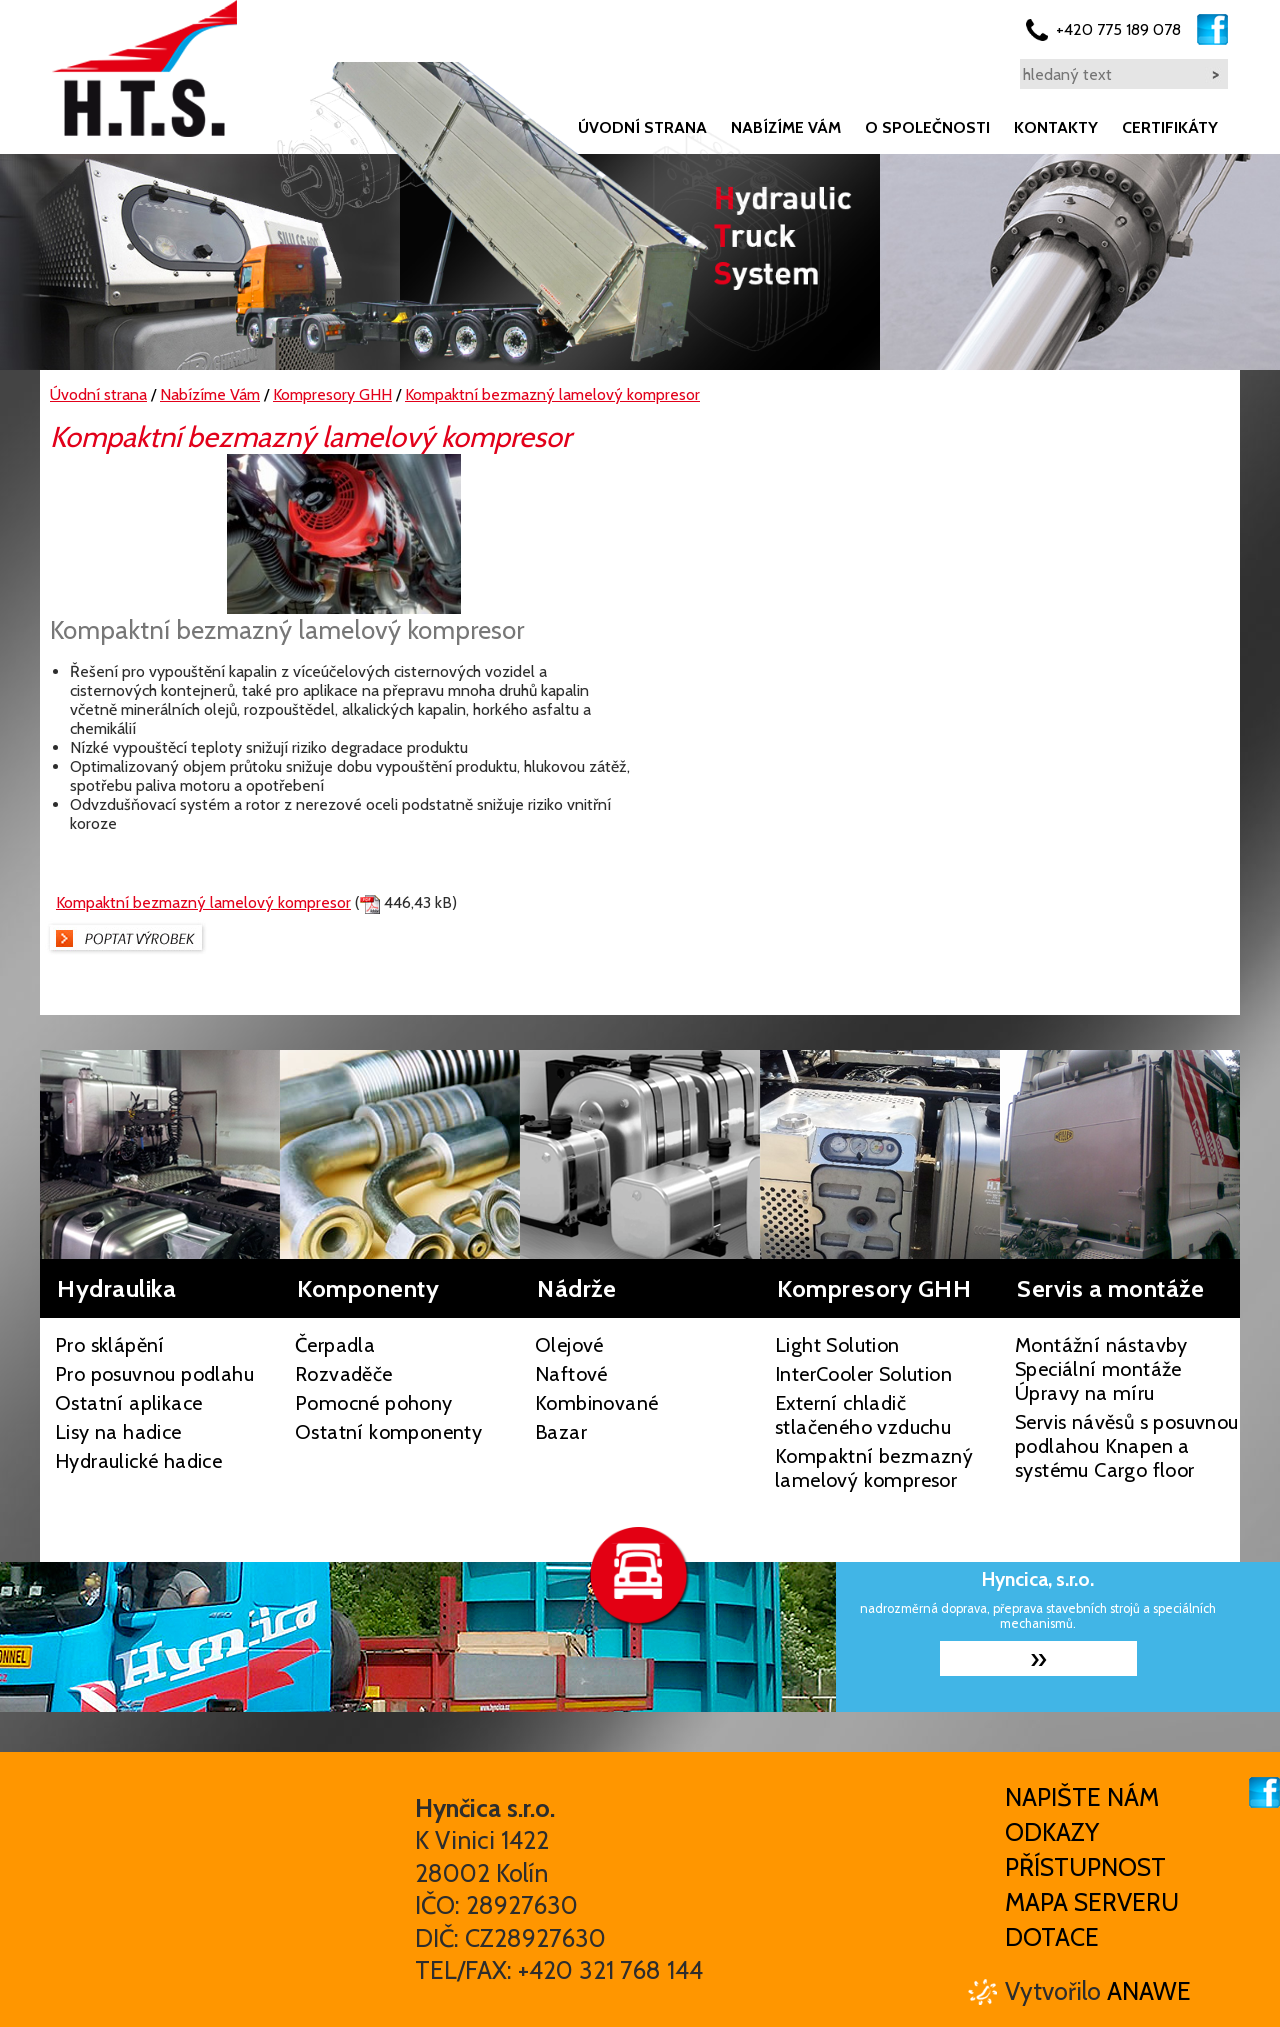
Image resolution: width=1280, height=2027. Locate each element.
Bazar (561, 1432)
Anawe (1149, 1991)
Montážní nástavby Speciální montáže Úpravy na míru (1101, 1369)
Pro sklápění (110, 1345)
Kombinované (596, 1403)
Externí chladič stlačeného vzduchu (863, 1415)
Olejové (569, 1345)
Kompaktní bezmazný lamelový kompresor (203, 902)
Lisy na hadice (118, 1432)
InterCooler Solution (863, 1374)
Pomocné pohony (374, 1403)
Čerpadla (335, 1345)
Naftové (571, 1374)
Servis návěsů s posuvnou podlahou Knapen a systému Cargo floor (1127, 1446)
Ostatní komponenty (388, 1432)
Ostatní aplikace (128, 1403)
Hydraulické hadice (138, 1461)
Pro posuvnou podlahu (154, 1374)
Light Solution (837, 1345)
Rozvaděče (344, 1374)
